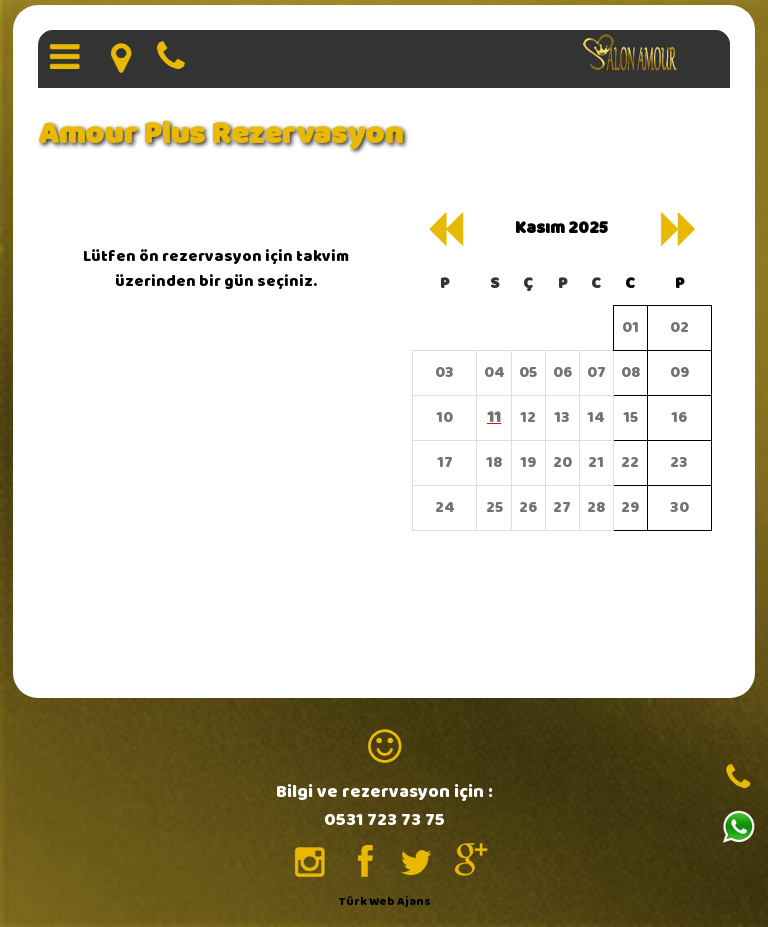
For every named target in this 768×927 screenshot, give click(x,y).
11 (494, 417)
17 (445, 462)
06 (562, 372)
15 (630, 417)
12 (528, 417)
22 (630, 462)
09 (679, 372)
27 (562, 507)
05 (528, 372)
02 (679, 327)
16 (679, 417)
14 (596, 417)
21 (596, 462)
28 (596, 507)
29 (630, 507)
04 (494, 372)
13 (562, 417)
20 (562, 462)
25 (494, 507)
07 (596, 372)
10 (444, 417)
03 (444, 372)
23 (679, 462)
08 (630, 372)
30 (679, 507)
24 (445, 507)
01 (630, 327)
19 (528, 462)
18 (494, 462)
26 (528, 507)
